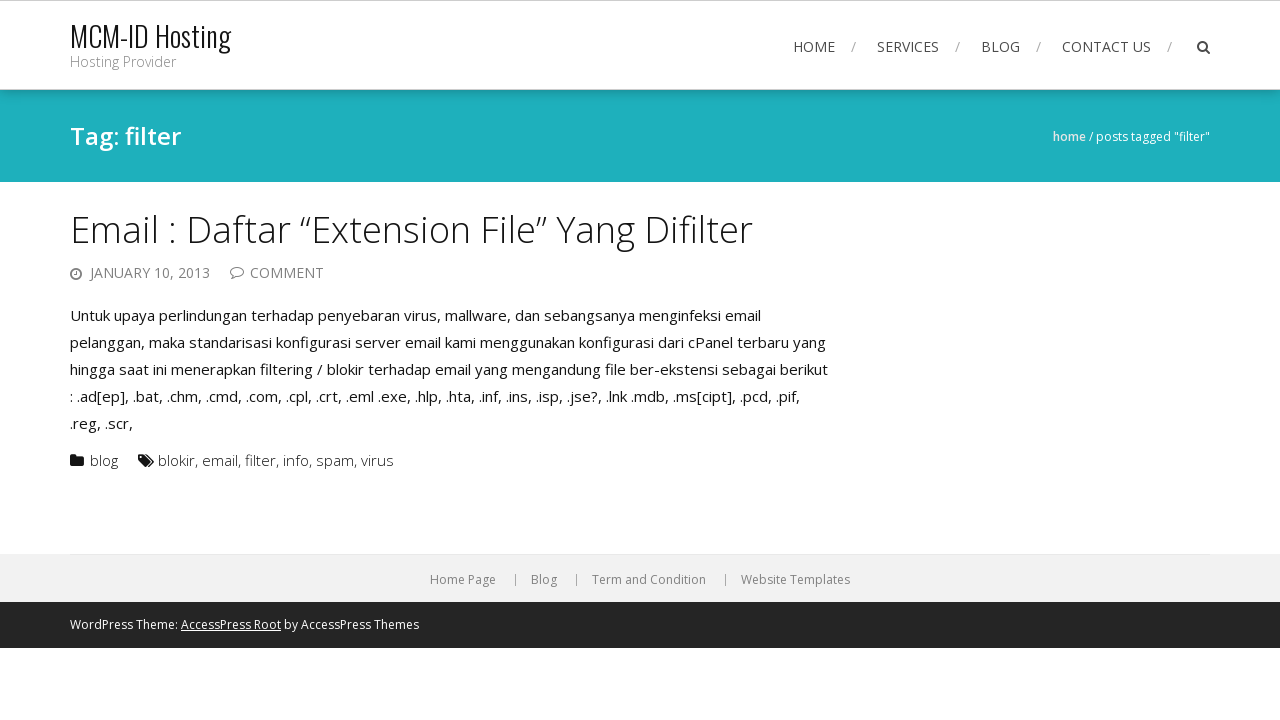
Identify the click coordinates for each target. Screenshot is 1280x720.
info (296, 460)
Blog (1000, 46)
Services (908, 46)
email (220, 460)
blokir (176, 460)
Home (814, 46)
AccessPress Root (231, 624)
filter (260, 460)
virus (377, 460)
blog (104, 460)
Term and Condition (649, 580)
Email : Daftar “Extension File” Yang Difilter (411, 229)
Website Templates (795, 580)
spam (335, 460)
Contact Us (1106, 46)
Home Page (463, 580)
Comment (287, 272)
